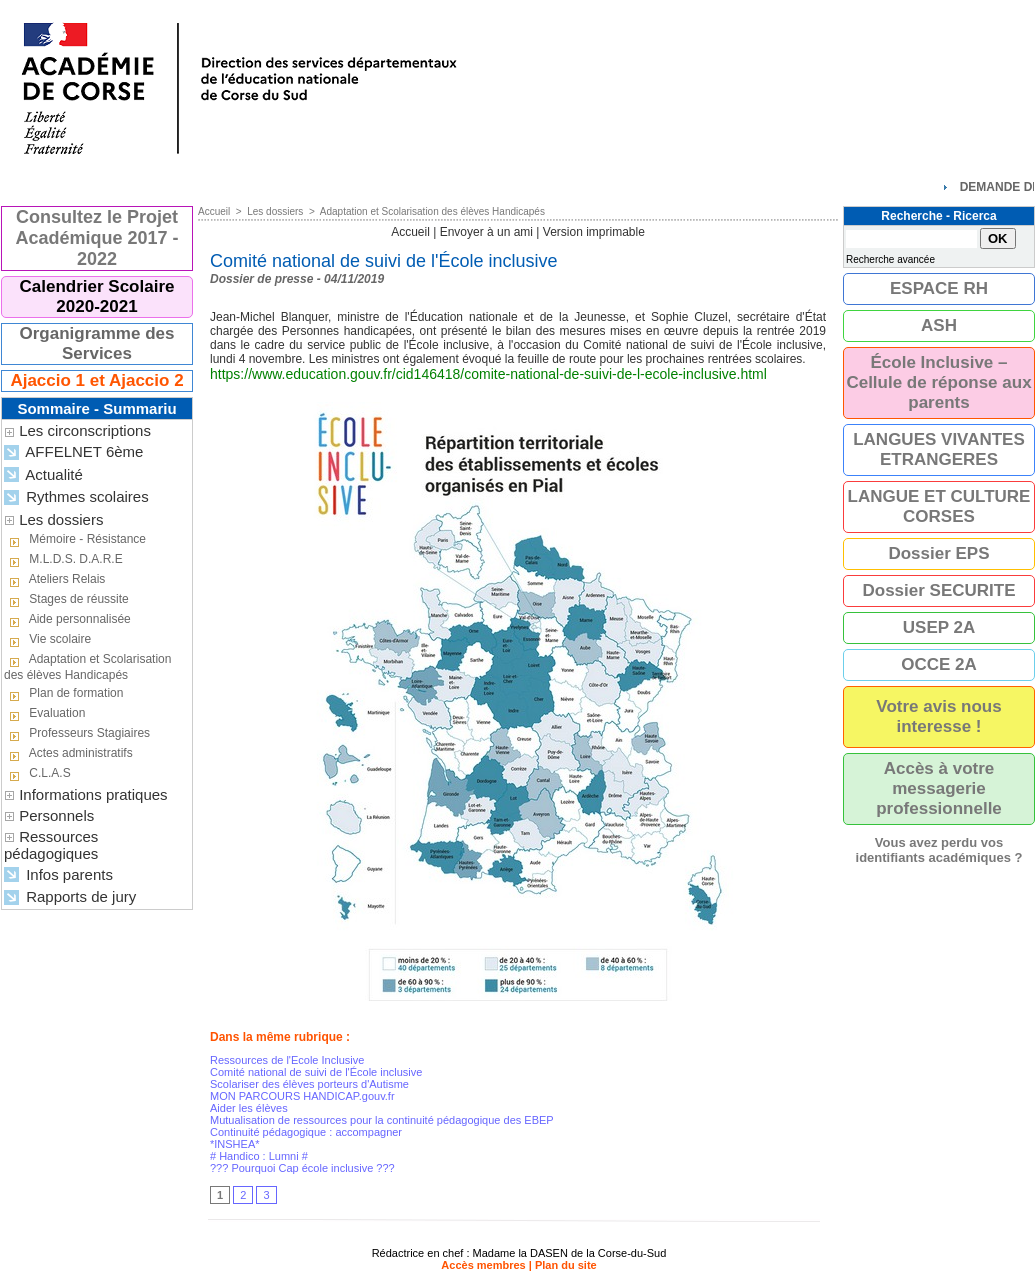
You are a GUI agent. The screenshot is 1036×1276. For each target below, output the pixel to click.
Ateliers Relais (54, 580)
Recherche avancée (890, 259)
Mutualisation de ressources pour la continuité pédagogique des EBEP (382, 1120)
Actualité (43, 475)
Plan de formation (63, 694)
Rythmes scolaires (76, 497)
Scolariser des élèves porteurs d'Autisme (309, 1084)
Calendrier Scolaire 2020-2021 (97, 296)
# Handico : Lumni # (259, 1156)
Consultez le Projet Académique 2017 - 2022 (96, 238)
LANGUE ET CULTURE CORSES (939, 506)
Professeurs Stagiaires (77, 734)
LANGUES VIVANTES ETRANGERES (939, 449)
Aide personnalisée (67, 620)
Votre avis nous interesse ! (938, 716)
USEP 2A (939, 627)
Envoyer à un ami (486, 232)
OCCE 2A (939, 664)
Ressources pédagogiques (51, 845)
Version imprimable (594, 232)
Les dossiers (61, 519)
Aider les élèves (249, 1108)
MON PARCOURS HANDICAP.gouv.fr (302, 1096)
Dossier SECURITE (938, 590)
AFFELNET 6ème (73, 452)
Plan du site (566, 1265)
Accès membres (483, 1265)
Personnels (56, 815)
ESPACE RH (939, 288)
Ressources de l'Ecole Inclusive (287, 1060)
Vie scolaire (47, 640)
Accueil (214, 211)
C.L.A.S (37, 774)
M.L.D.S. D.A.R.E (63, 560)
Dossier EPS (938, 553)
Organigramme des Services (97, 343)
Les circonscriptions (85, 430)
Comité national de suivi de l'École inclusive (316, 1072)
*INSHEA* (235, 1144)
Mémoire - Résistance (75, 540)
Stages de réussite (66, 600)
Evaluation (44, 714)
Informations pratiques (93, 794)
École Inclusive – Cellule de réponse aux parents (938, 382)
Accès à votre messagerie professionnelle (939, 788)
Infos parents (58, 875)
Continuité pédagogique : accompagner (306, 1132)
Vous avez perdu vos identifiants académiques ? (939, 850)
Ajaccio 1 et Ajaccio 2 (96, 380)
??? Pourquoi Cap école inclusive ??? (302, 1168)
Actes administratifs (68, 754)
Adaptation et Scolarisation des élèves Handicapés (87, 667)
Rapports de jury (70, 897)
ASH (939, 325)
